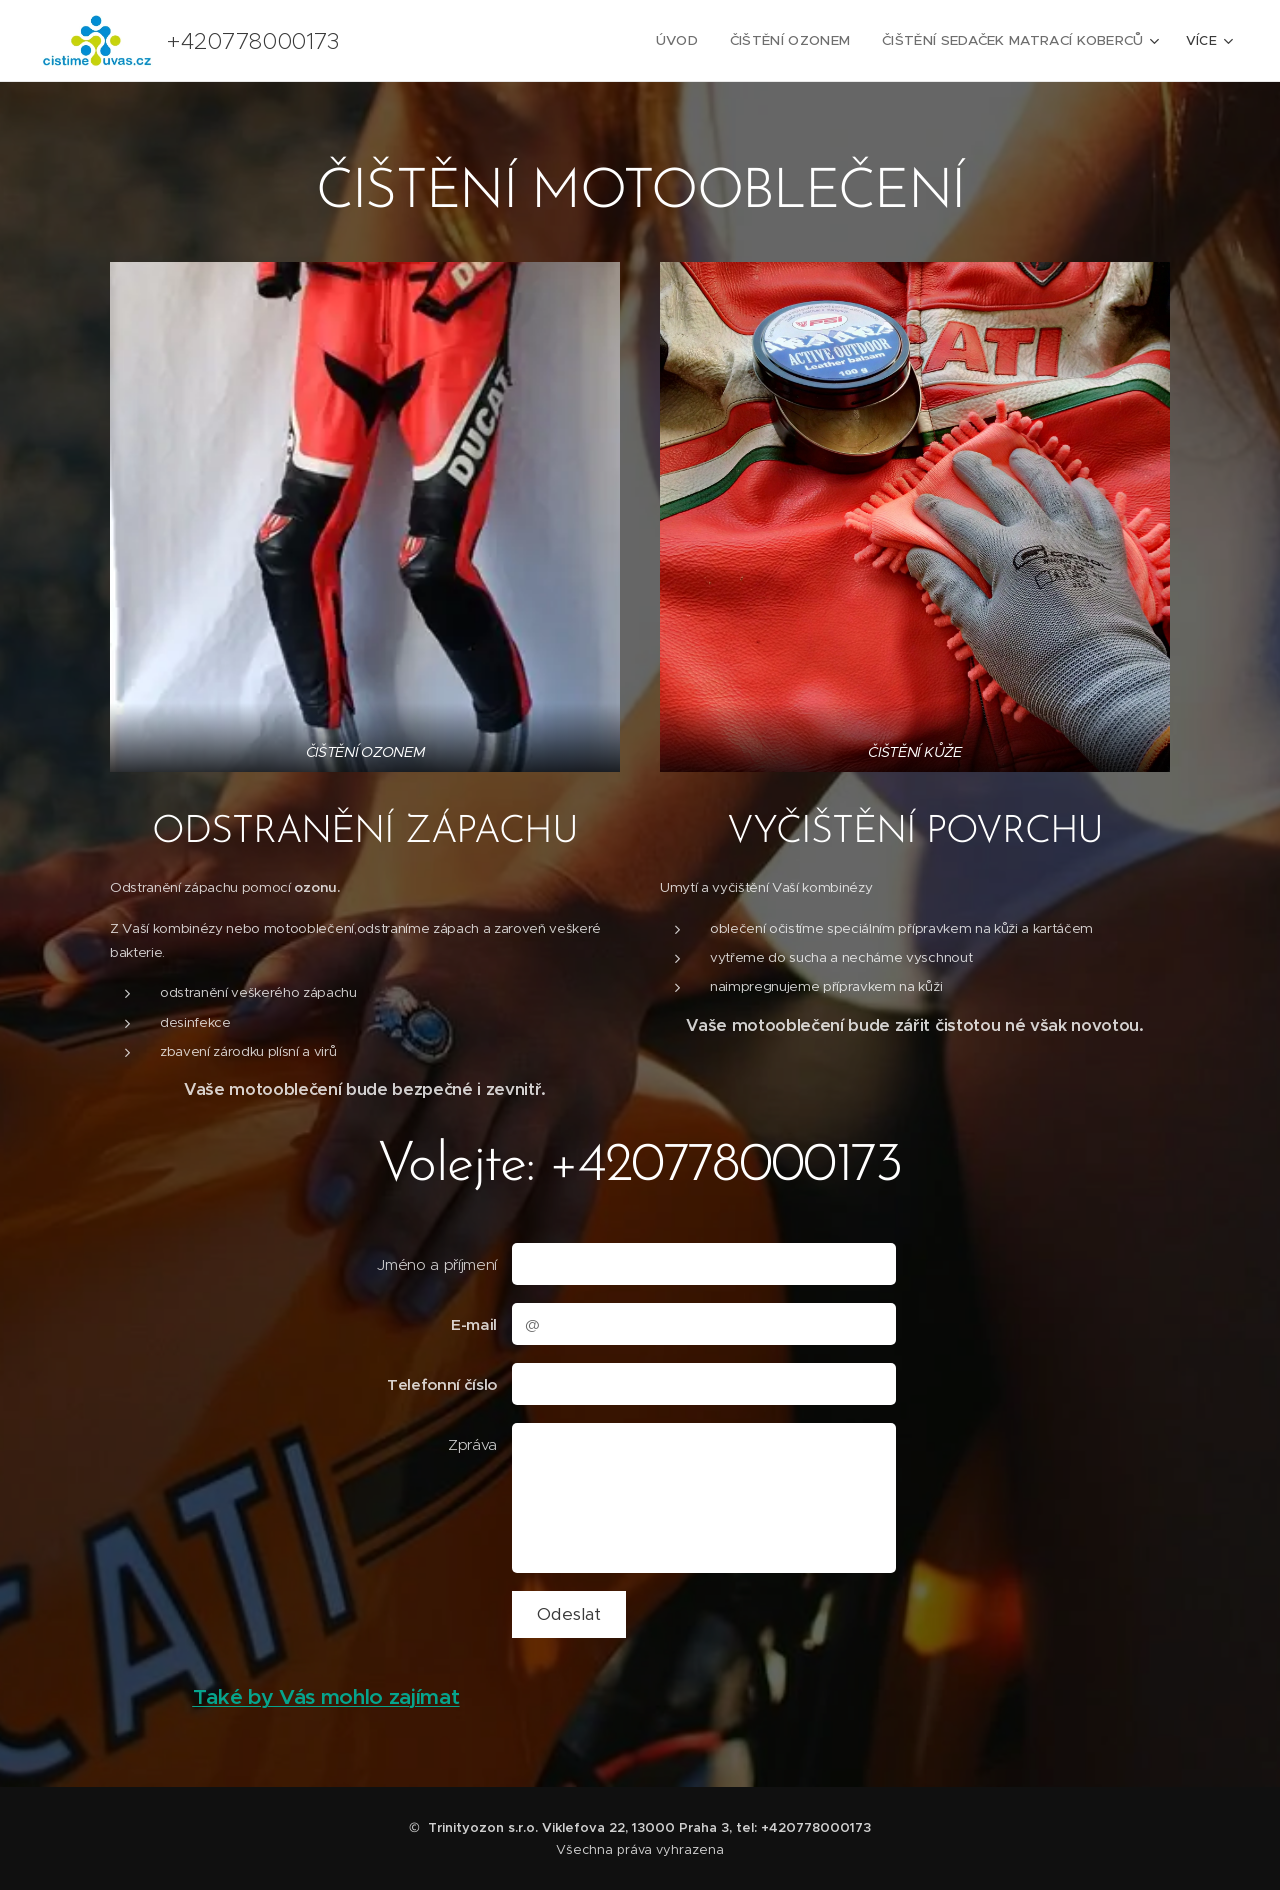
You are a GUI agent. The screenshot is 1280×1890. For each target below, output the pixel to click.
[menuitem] (694, 41)
